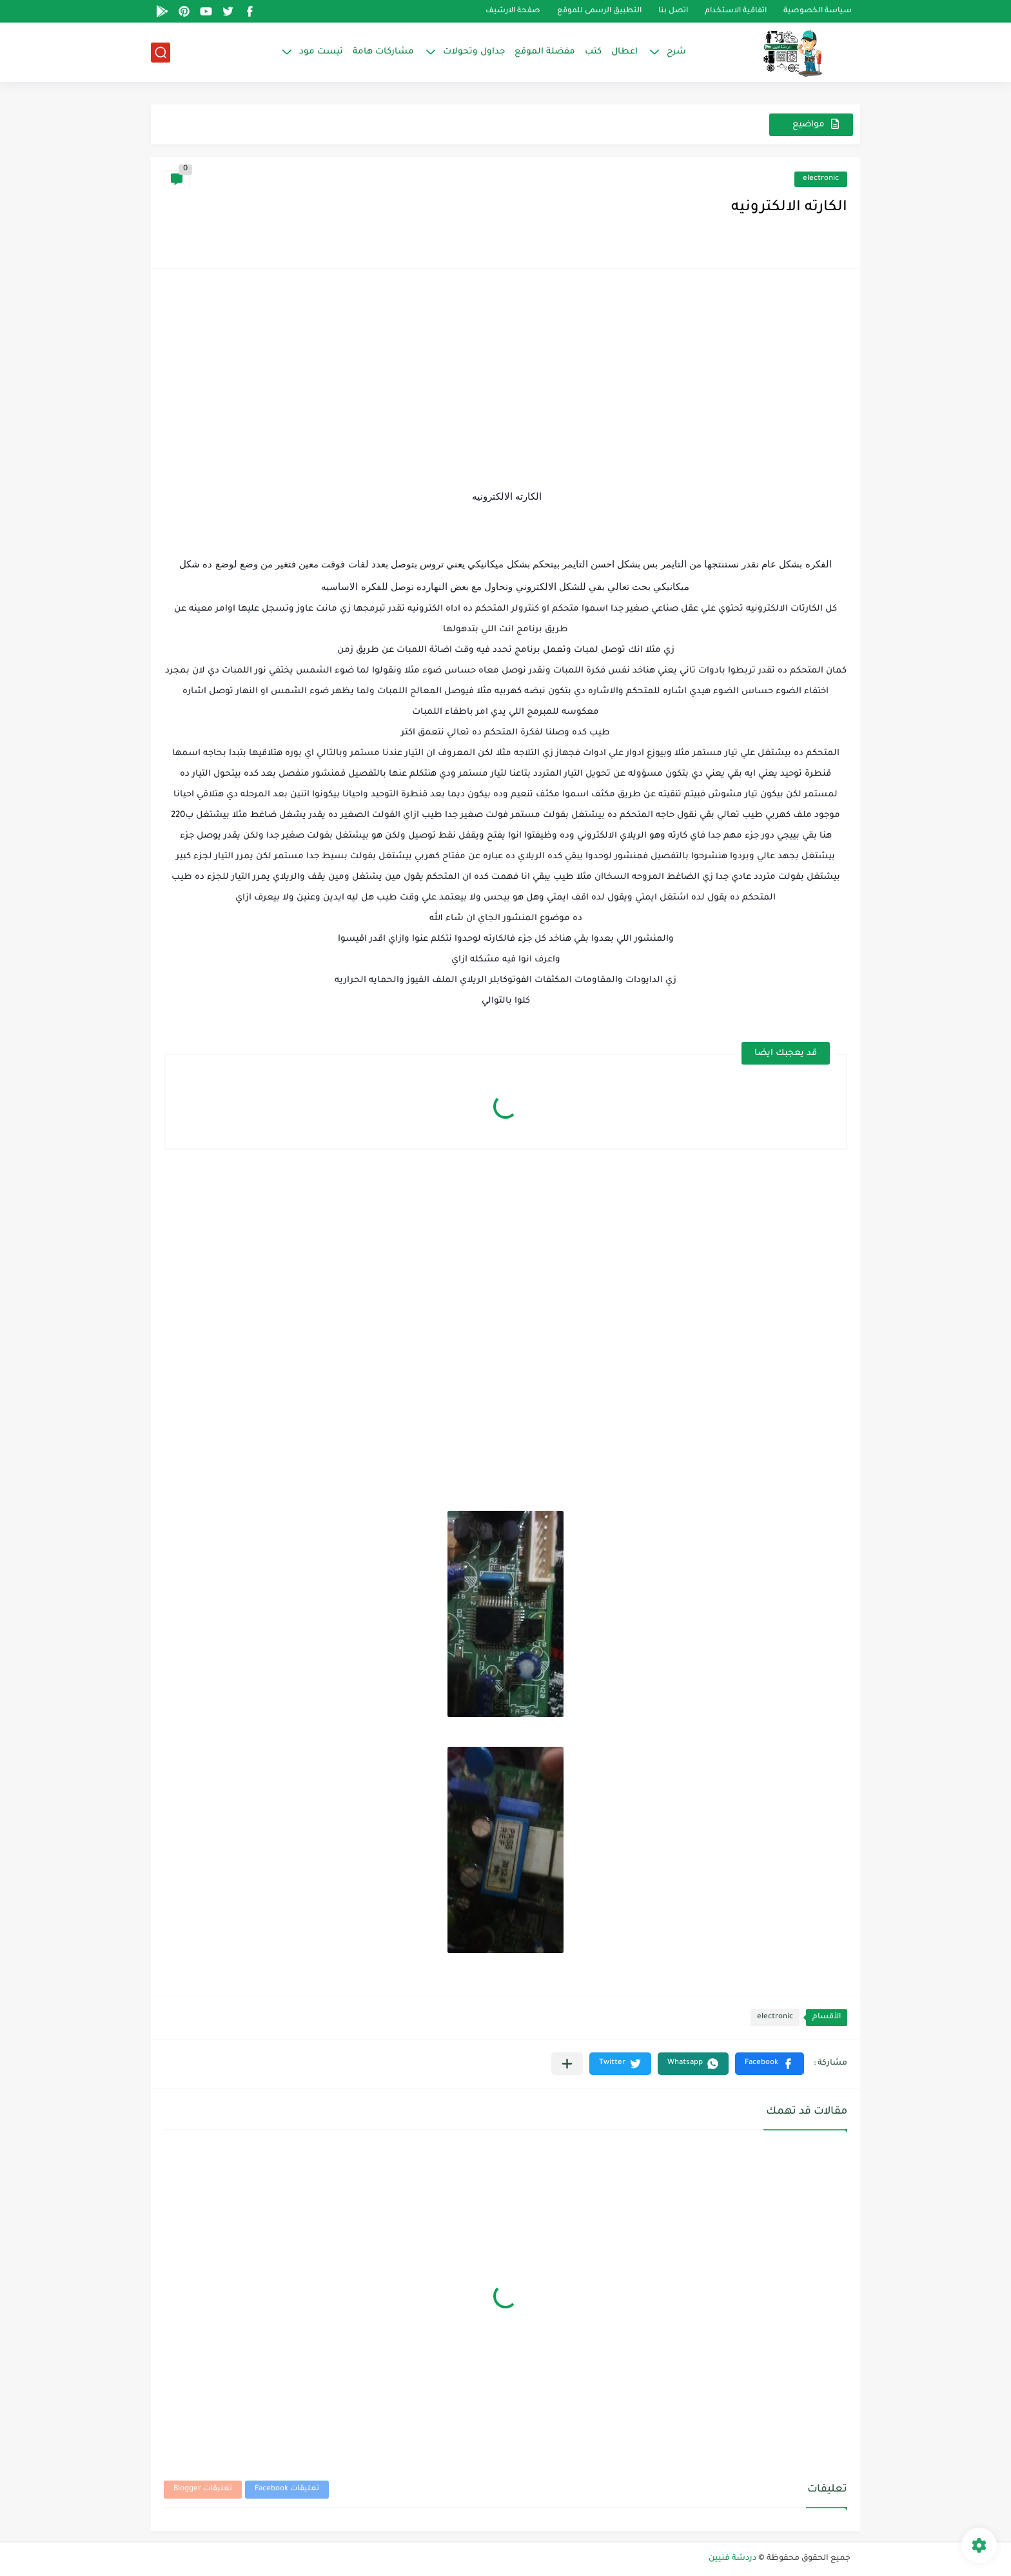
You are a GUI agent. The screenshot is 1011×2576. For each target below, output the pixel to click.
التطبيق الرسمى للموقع (599, 11)
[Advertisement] (505, 372)
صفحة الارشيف (513, 11)
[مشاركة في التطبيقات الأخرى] (567, 2063)
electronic (821, 179)
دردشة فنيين (732, 2558)
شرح (676, 52)
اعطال (624, 52)
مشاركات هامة (383, 52)
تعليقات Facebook (287, 2489)
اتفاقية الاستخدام (736, 11)
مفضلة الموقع (545, 52)
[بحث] (160, 53)
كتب (593, 52)
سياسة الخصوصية (817, 11)
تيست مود (321, 52)
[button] (769, 2063)
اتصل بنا (673, 11)
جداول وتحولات (474, 52)
